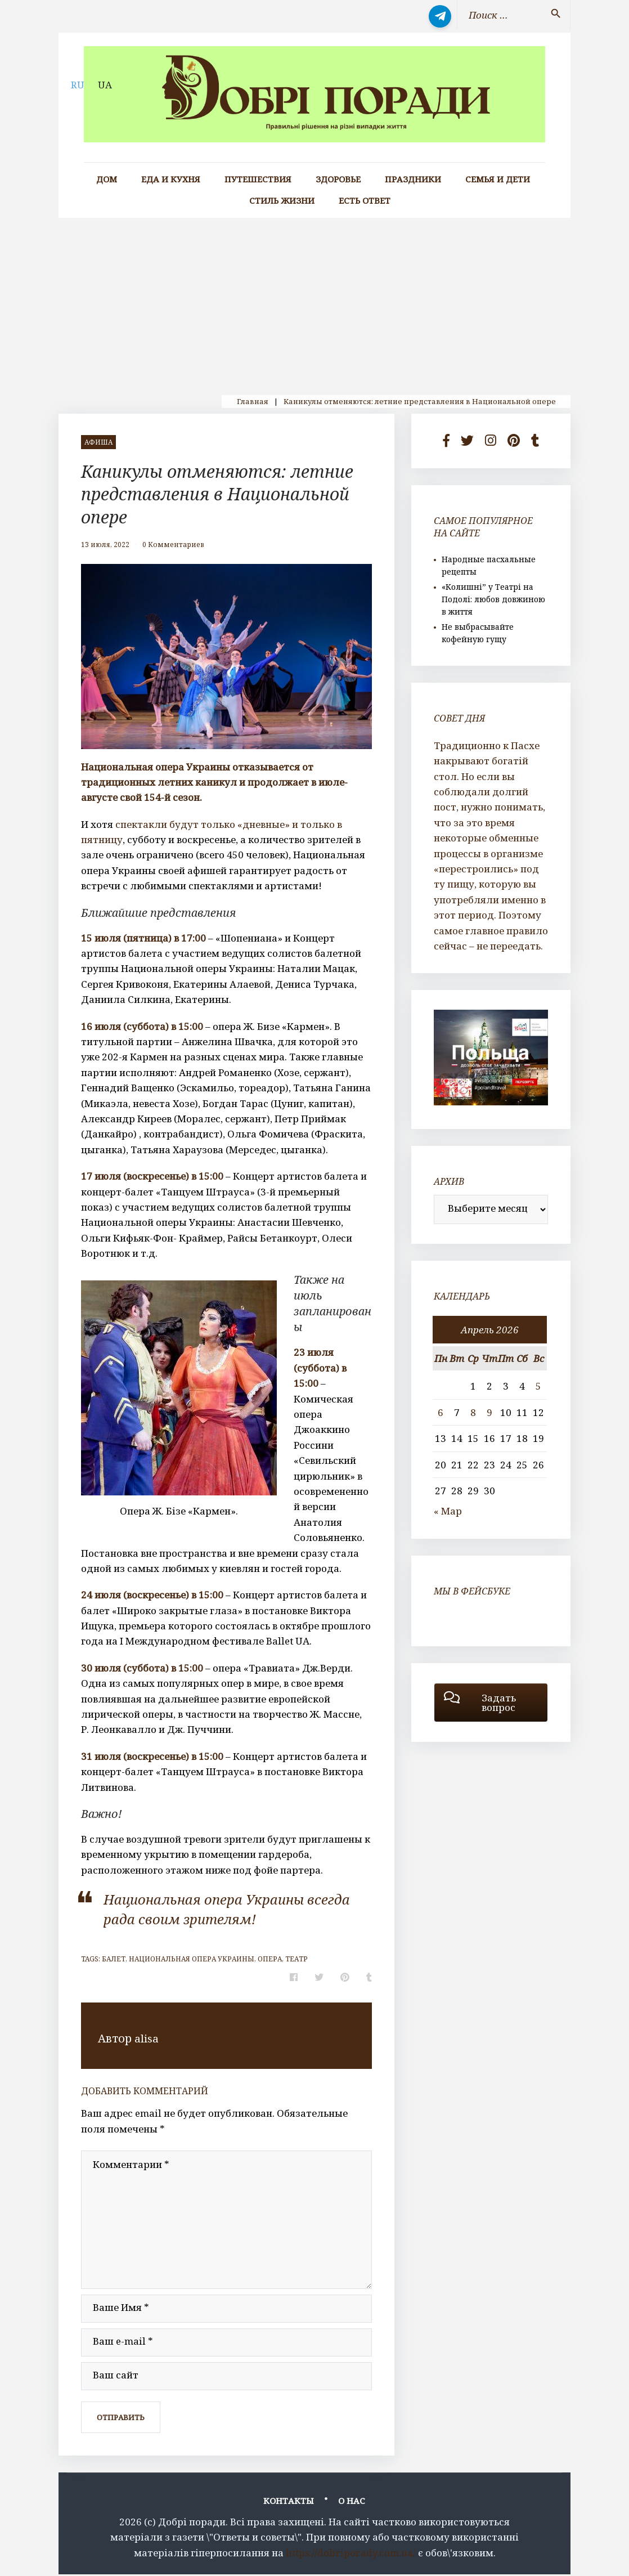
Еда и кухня (170, 179)
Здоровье (338, 179)
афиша (98, 442)
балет (113, 1959)
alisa (146, 2038)
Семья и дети (497, 179)
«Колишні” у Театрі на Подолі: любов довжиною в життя (493, 599)
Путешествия (257, 179)
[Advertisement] (314, 302)
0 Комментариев (173, 544)
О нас (351, 2502)
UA (105, 84)
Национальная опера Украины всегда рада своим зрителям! (221, 1908)
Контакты (288, 2502)
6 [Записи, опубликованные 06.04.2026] (440, 1412)
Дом (106, 179)
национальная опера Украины (191, 1959)
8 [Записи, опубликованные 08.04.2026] (473, 1412)
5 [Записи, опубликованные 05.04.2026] (538, 1385)
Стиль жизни (281, 200)
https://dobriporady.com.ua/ (351, 2554)
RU (77, 84)
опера (270, 1959)
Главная (252, 401)
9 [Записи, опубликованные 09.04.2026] (489, 1412)
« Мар (448, 1510)
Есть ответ (364, 200)
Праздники (413, 179)
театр (296, 1959)
